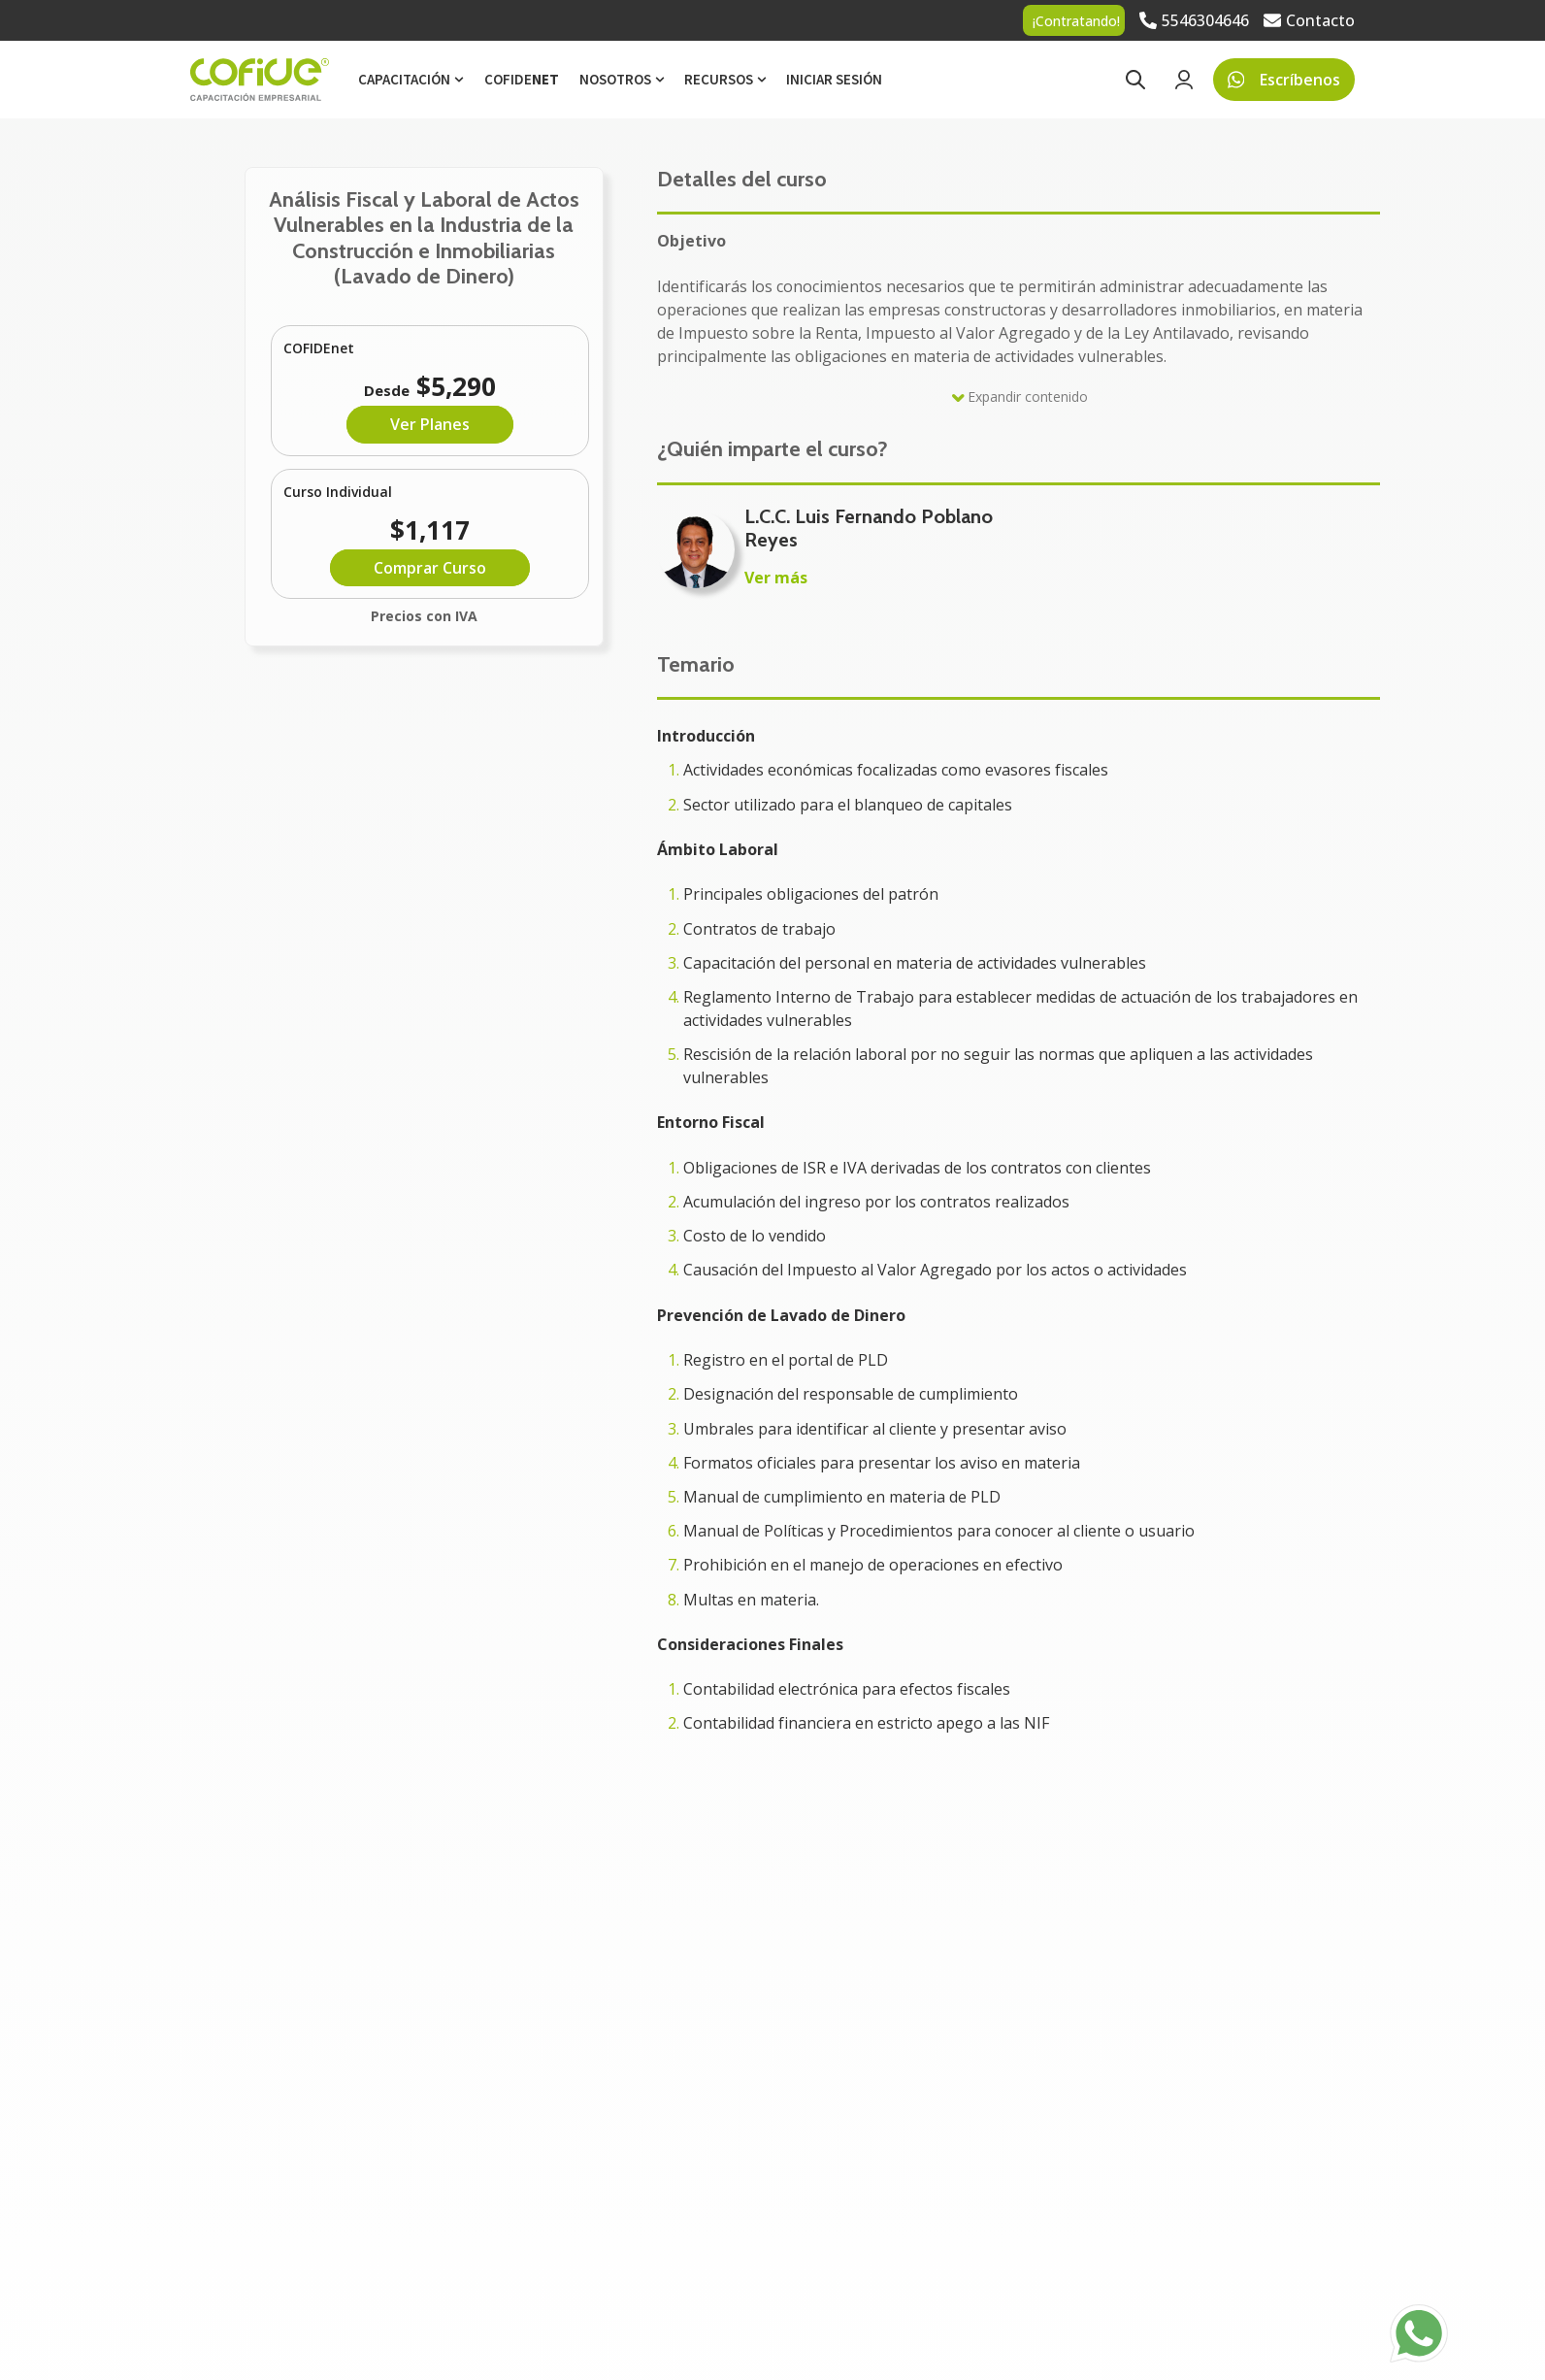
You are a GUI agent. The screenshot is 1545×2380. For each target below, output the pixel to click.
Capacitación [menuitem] (404, 79)
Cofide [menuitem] (521, 79)
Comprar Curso (430, 567)
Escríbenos (1284, 79)
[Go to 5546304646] (1194, 20)
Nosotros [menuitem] (615, 79)
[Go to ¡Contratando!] (1074, 20)
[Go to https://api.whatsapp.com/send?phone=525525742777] (1419, 2333)
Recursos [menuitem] (718, 79)
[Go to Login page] (1184, 79)
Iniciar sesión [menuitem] (834, 79)
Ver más (775, 577)
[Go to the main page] (259, 80)
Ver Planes (430, 424)
